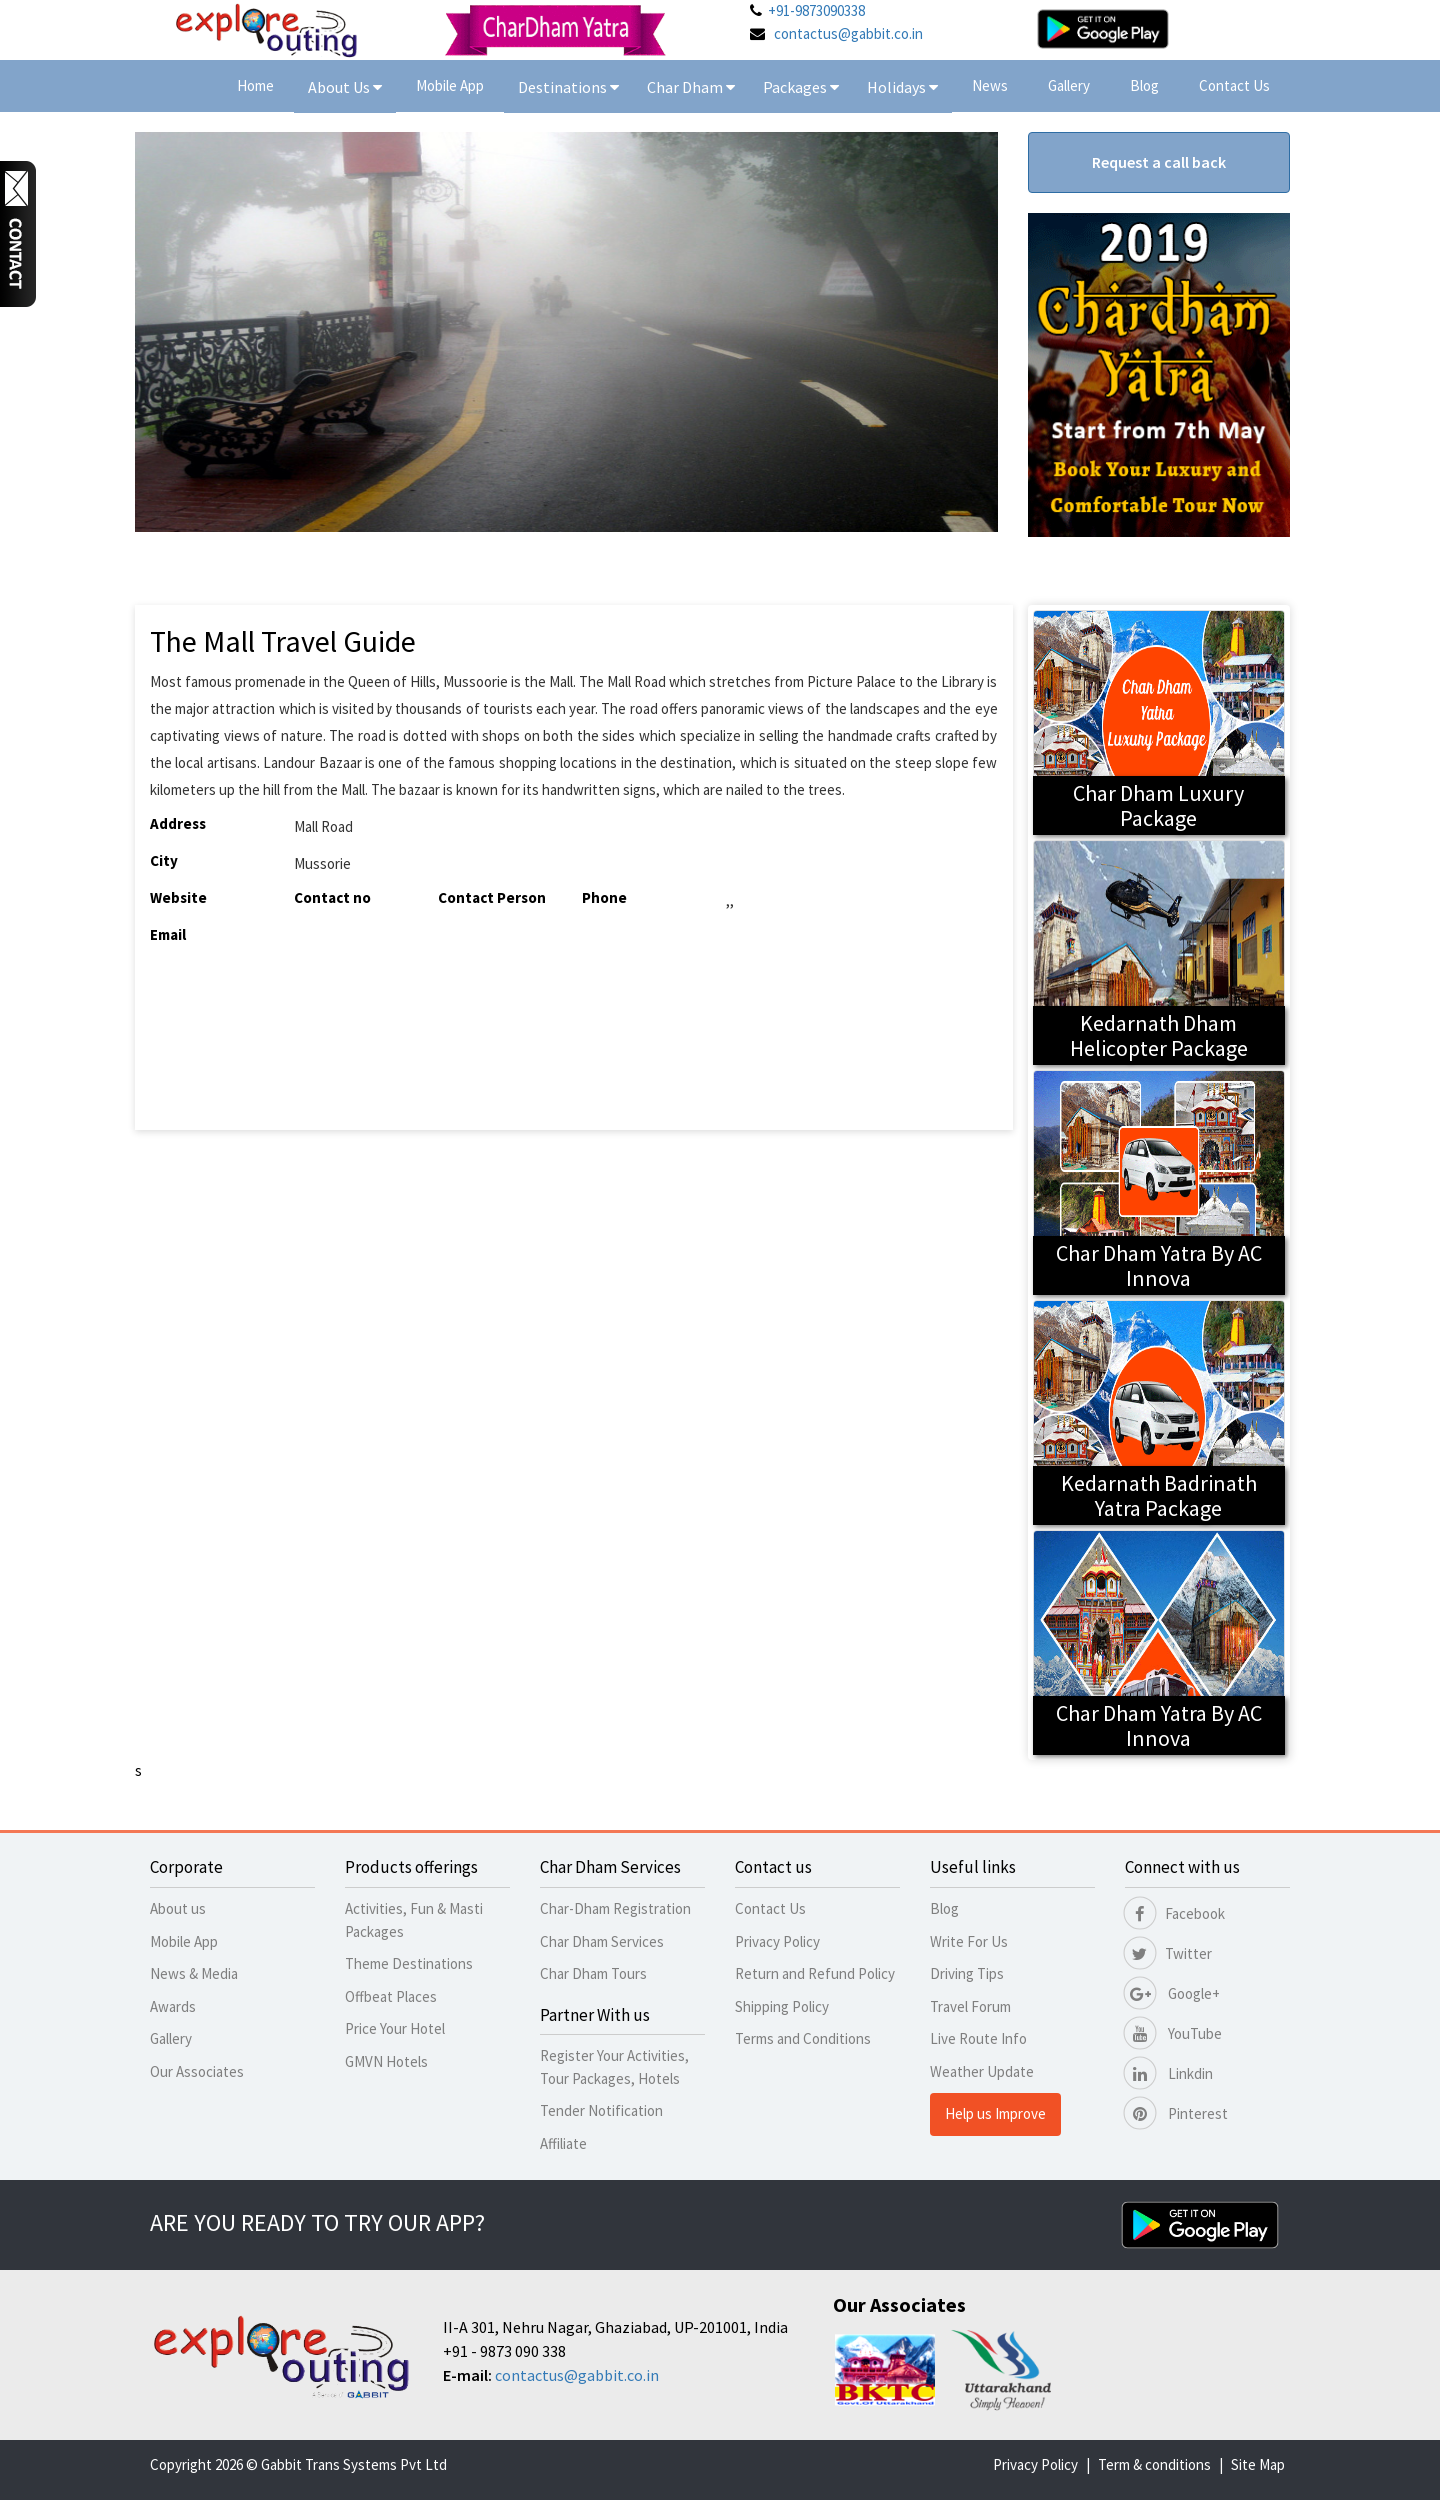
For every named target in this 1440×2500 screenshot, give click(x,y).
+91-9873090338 (816, 10)
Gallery (1069, 85)
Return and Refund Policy (815, 1973)
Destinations (568, 87)
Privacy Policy (777, 1941)
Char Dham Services (602, 1941)
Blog (1144, 85)
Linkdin (1169, 2073)
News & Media (194, 1973)
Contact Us (1234, 85)
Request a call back (1159, 162)
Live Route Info (978, 2038)
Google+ (1172, 1993)
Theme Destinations (409, 1963)
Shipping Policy (782, 2006)
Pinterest (1176, 2113)
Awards (173, 2006)
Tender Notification (601, 2110)
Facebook (1175, 1913)
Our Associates (197, 2071)
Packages (796, 87)
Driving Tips (967, 1973)
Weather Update (982, 2071)
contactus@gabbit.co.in (848, 33)
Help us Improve (995, 2113)
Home (255, 85)
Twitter (1168, 1953)
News (990, 85)
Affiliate (563, 2143)
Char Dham (691, 87)
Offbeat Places (391, 1996)
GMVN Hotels (386, 2061)
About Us (345, 87)
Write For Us (969, 1941)
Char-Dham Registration (615, 1908)
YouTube (1173, 2033)
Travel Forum (970, 2006)
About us (178, 1908)
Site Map (1258, 2464)
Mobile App (450, 85)
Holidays (898, 87)
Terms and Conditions (803, 2038)
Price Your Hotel (395, 2028)
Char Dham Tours (593, 1973)
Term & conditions (1154, 2464)
